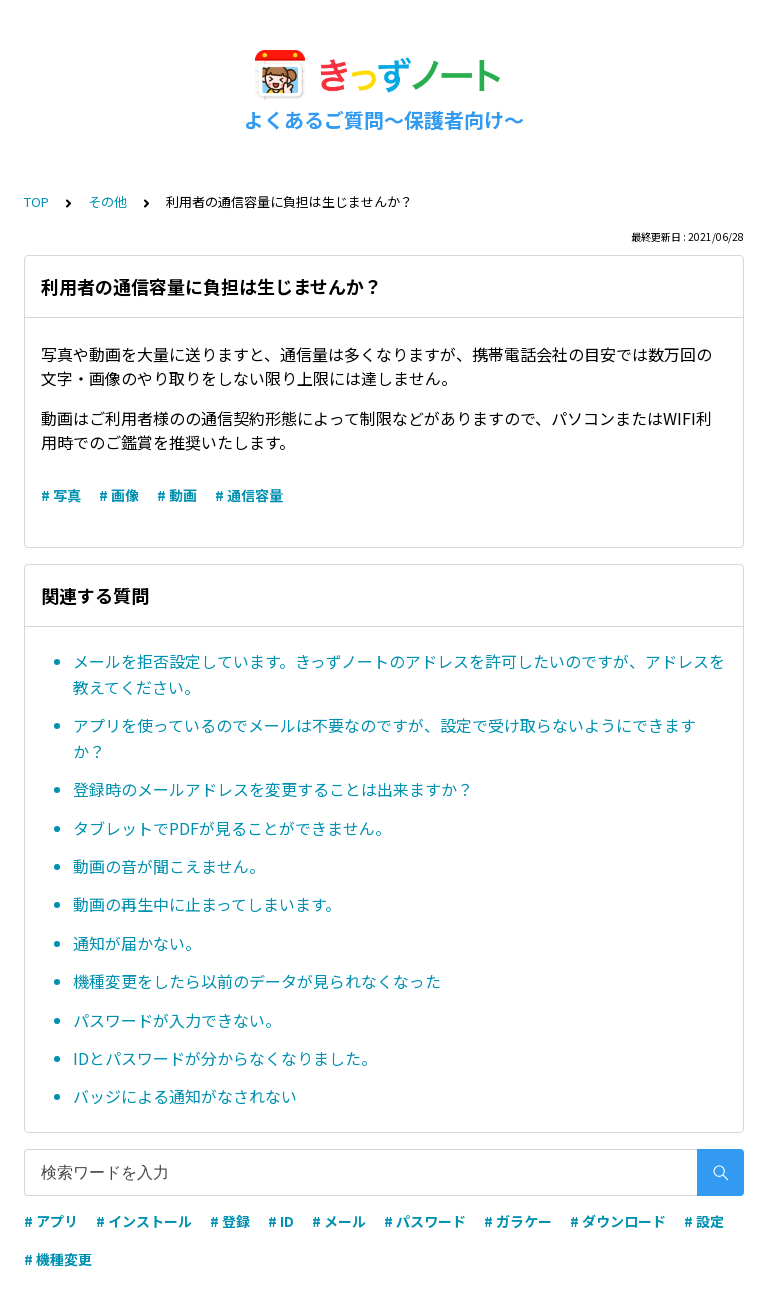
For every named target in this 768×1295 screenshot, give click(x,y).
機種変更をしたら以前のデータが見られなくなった (257, 981)
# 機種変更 (58, 1259)
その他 (107, 201)
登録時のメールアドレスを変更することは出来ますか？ (273, 789)
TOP (36, 201)
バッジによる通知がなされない (185, 1096)
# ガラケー (518, 1221)
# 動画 (177, 495)
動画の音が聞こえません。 (169, 866)
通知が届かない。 (137, 943)
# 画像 (119, 495)
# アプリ (51, 1221)
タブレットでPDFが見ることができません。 (232, 828)
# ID (281, 1221)
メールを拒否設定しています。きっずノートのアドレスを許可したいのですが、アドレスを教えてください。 (399, 674)
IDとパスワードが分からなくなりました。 (225, 1058)
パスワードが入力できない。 (177, 1020)
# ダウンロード (618, 1221)
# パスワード (425, 1221)
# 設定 (704, 1221)
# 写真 (61, 495)
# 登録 (230, 1221)
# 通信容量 (249, 495)
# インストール (144, 1221)
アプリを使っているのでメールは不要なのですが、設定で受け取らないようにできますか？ (384, 738)
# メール (339, 1221)
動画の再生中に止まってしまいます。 (207, 904)
